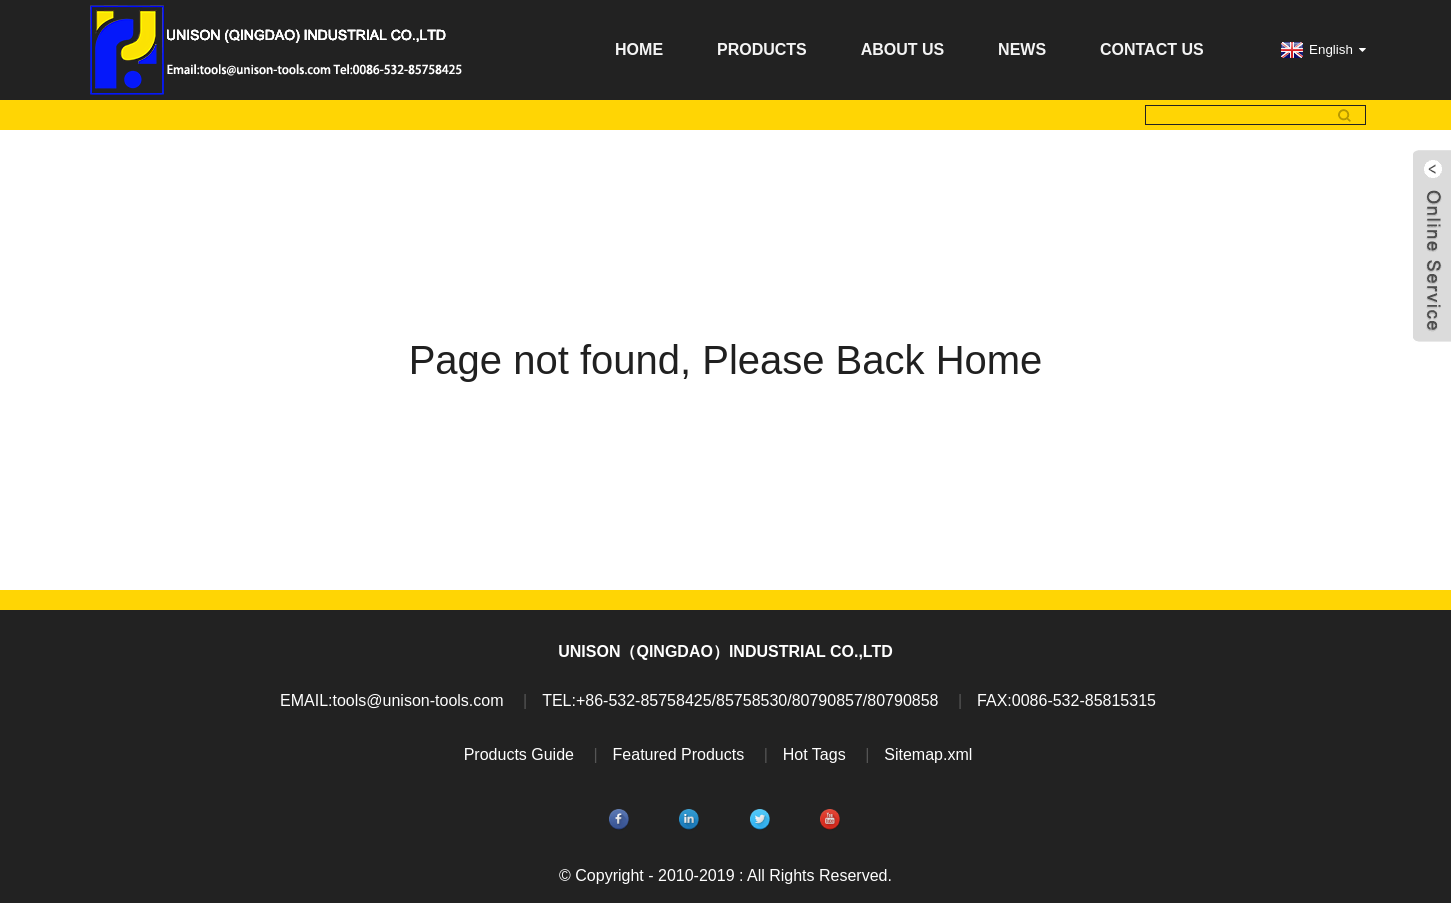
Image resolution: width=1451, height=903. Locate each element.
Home (639, 49)
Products (762, 49)
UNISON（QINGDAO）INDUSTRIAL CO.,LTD (725, 651)
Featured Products (679, 754)
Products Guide (519, 754)
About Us (903, 49)
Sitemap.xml (928, 754)
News (1022, 49)
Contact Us (1152, 49)
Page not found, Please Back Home (726, 360)
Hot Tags (814, 754)
